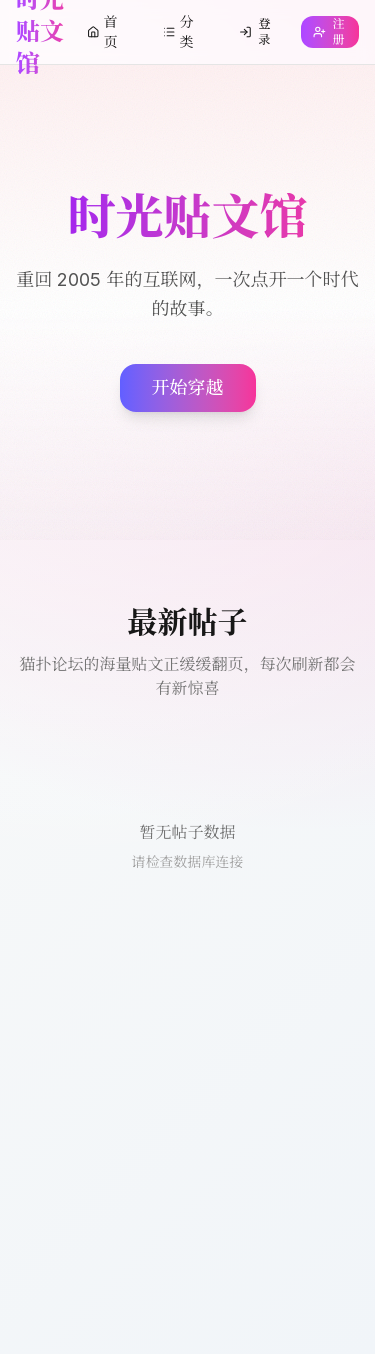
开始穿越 (188, 387)
